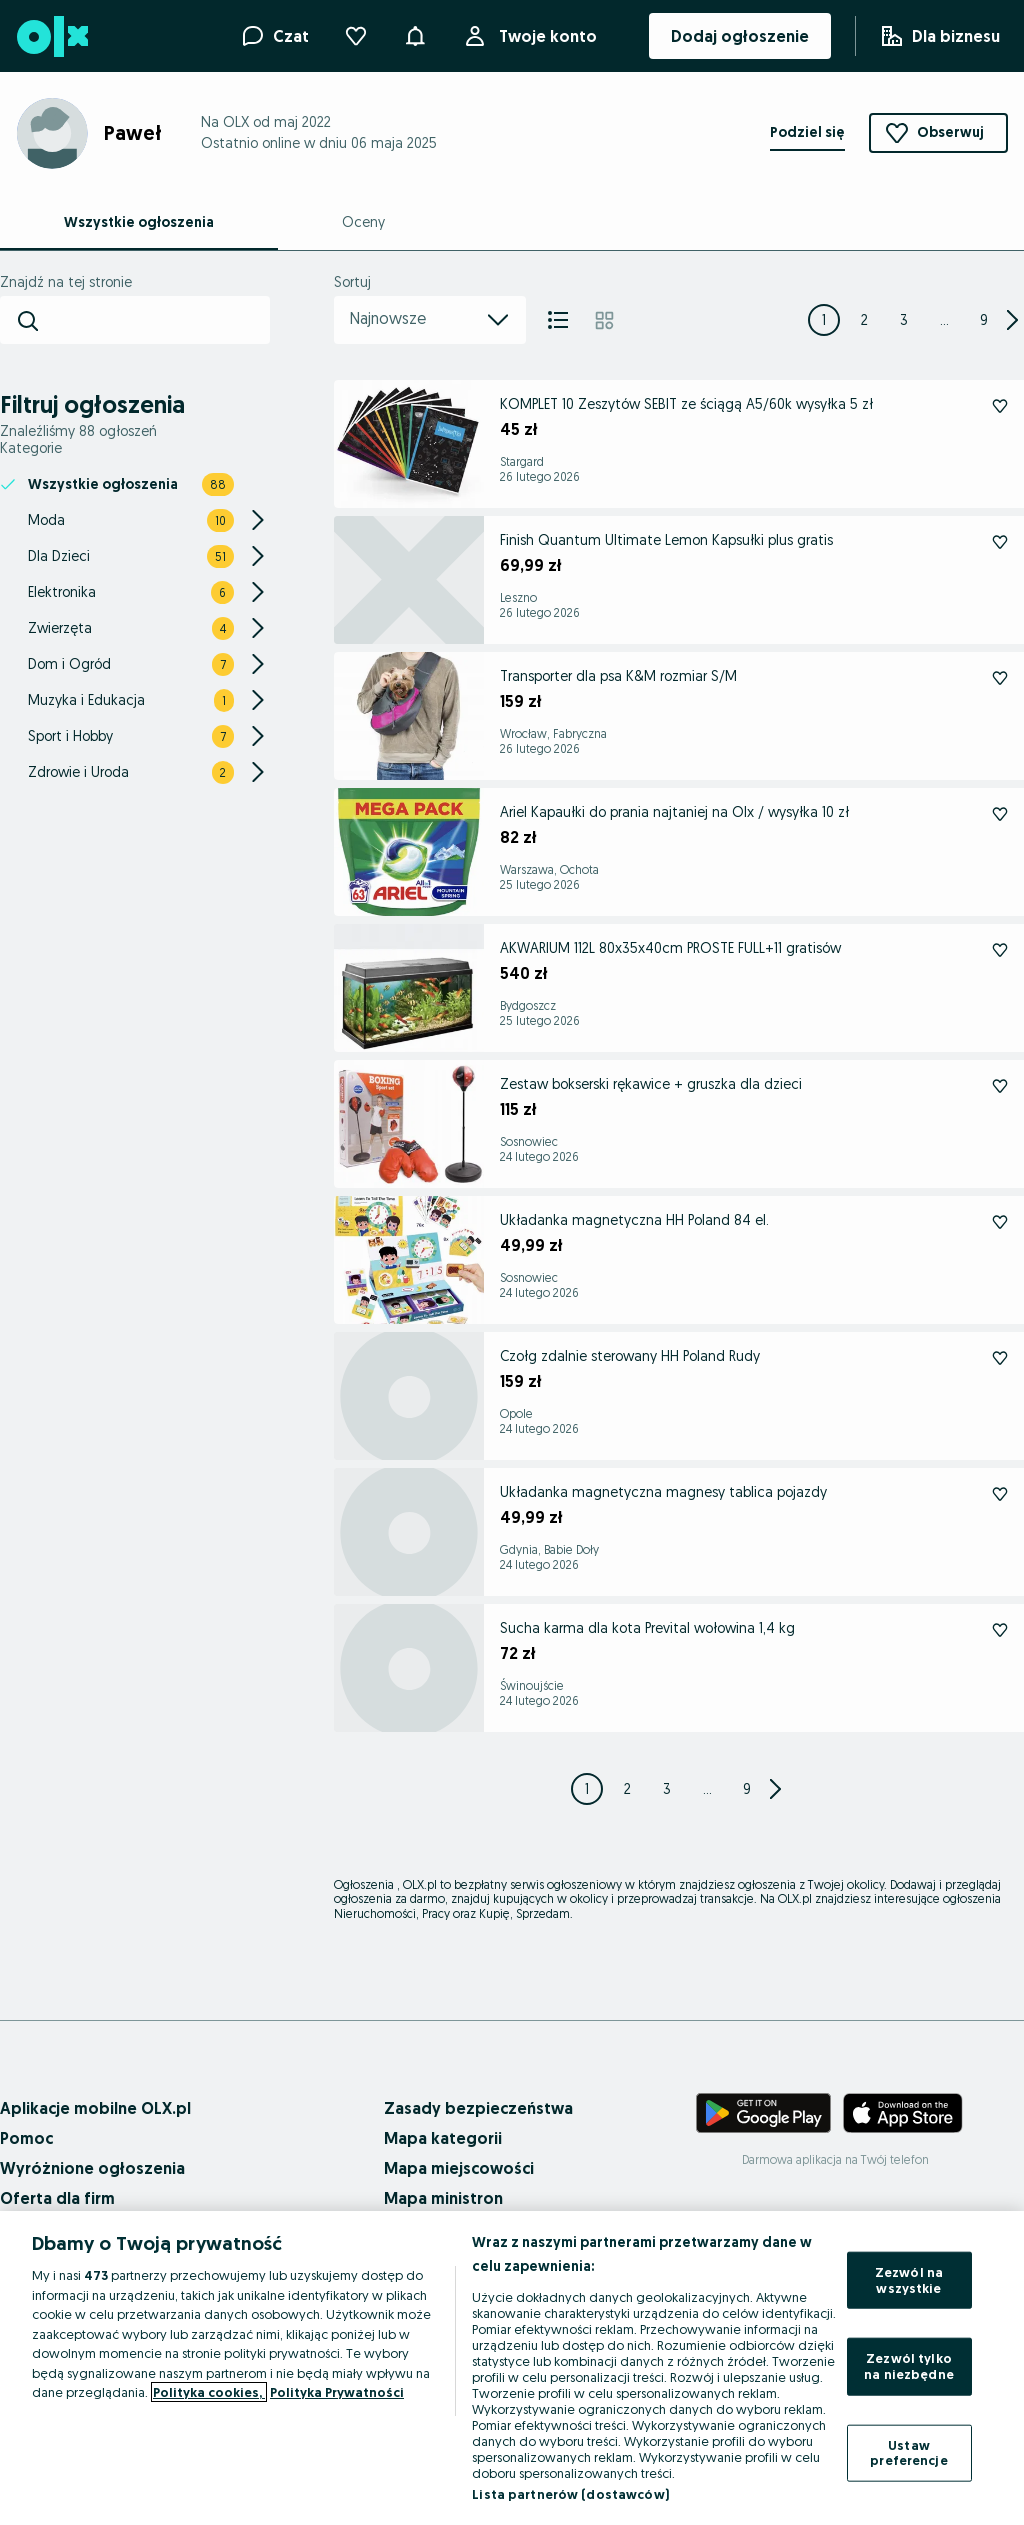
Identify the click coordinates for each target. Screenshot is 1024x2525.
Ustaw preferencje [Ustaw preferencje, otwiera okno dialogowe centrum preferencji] (908, 2452)
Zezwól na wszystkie (909, 2280)
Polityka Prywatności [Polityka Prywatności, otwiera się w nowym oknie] (337, 2392)
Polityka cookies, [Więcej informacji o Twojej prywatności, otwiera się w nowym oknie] (209, 2392)
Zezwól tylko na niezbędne (909, 2366)
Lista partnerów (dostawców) (570, 2494)
